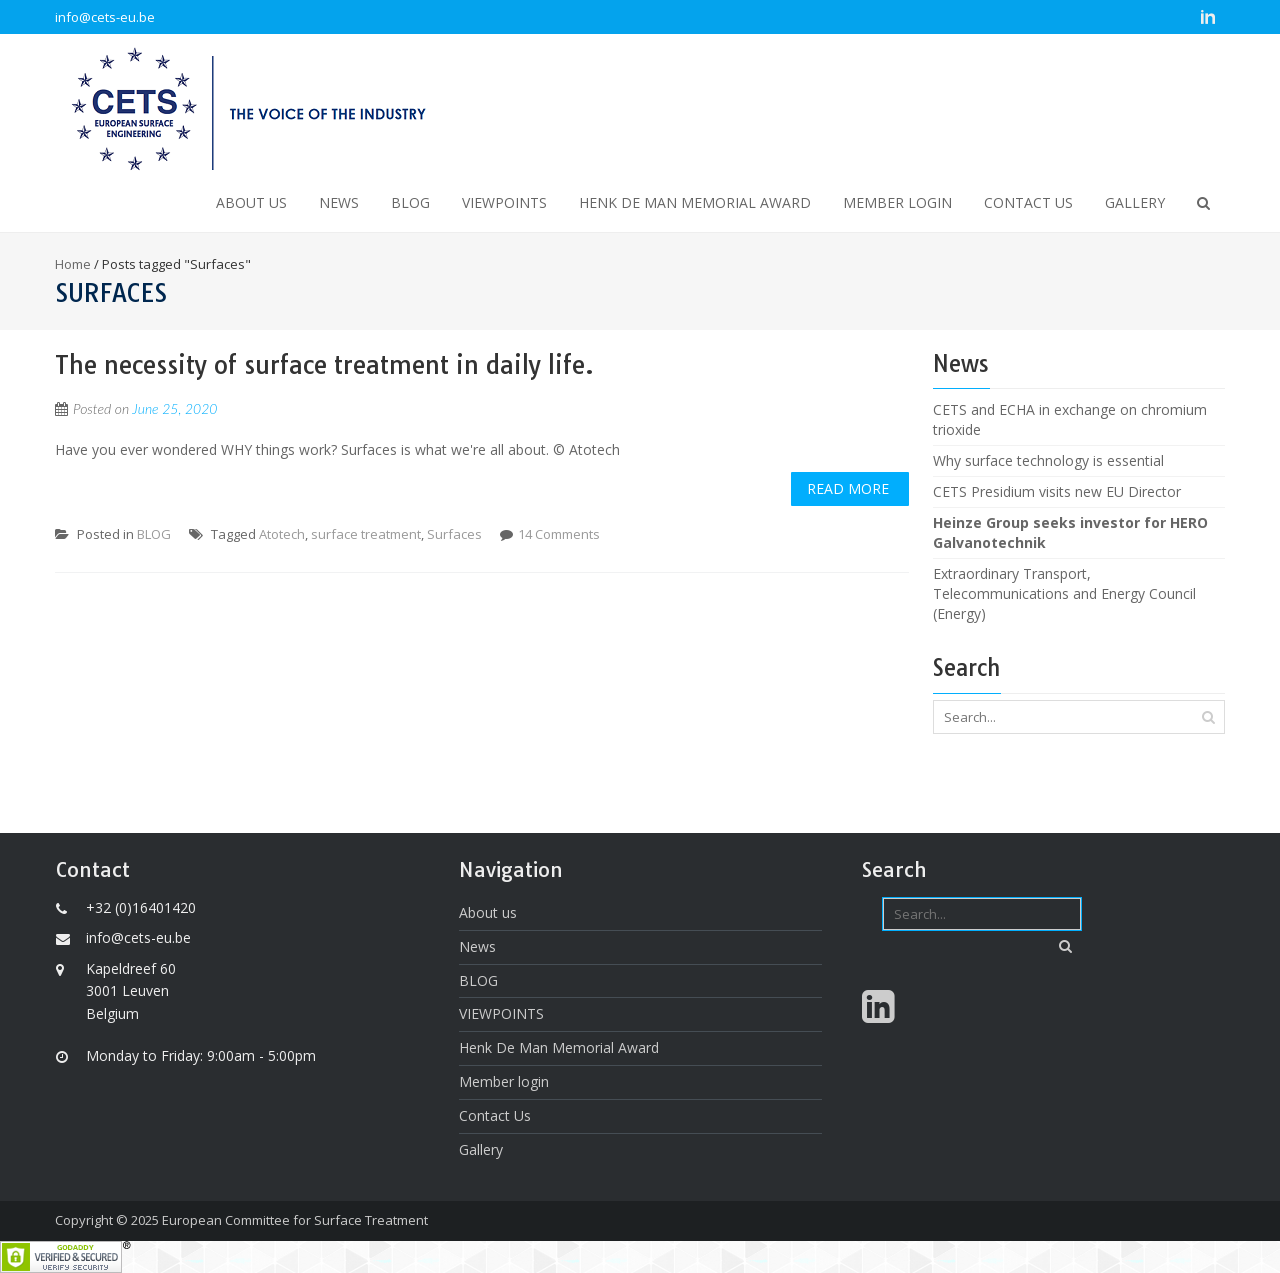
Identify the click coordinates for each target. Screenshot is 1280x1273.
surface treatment (366, 534)
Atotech (282, 534)
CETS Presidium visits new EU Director (1057, 491)
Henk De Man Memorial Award (695, 202)
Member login (897, 202)
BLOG (410, 202)
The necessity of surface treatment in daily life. (324, 365)
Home (73, 264)
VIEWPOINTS (504, 202)
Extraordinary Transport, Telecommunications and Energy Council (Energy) (1064, 593)
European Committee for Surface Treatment (295, 1220)
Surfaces (454, 534)
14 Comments (559, 534)
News (339, 202)
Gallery (1135, 202)
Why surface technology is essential (1048, 460)
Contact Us (1028, 202)
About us (251, 202)
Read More (848, 488)
